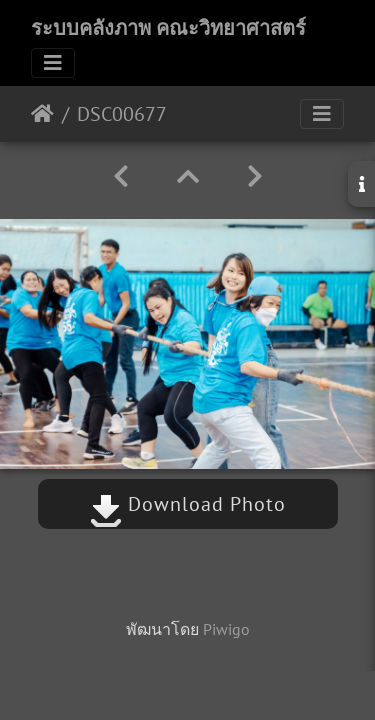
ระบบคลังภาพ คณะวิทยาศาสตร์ (168, 28)
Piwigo (226, 629)
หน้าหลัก (42, 114)
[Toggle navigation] (53, 63)
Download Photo (188, 504)
